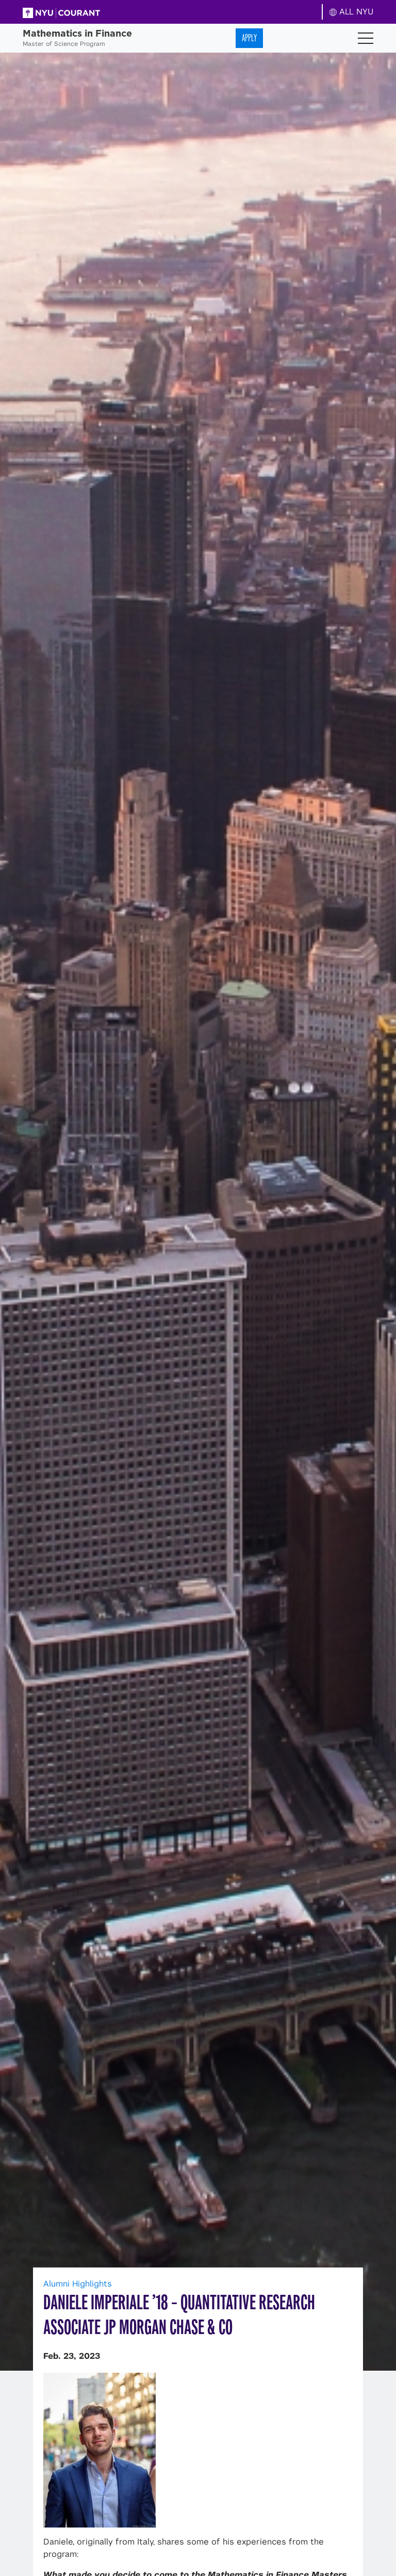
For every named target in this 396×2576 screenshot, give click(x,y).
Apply (249, 38)
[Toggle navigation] (365, 38)
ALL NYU (351, 11)
